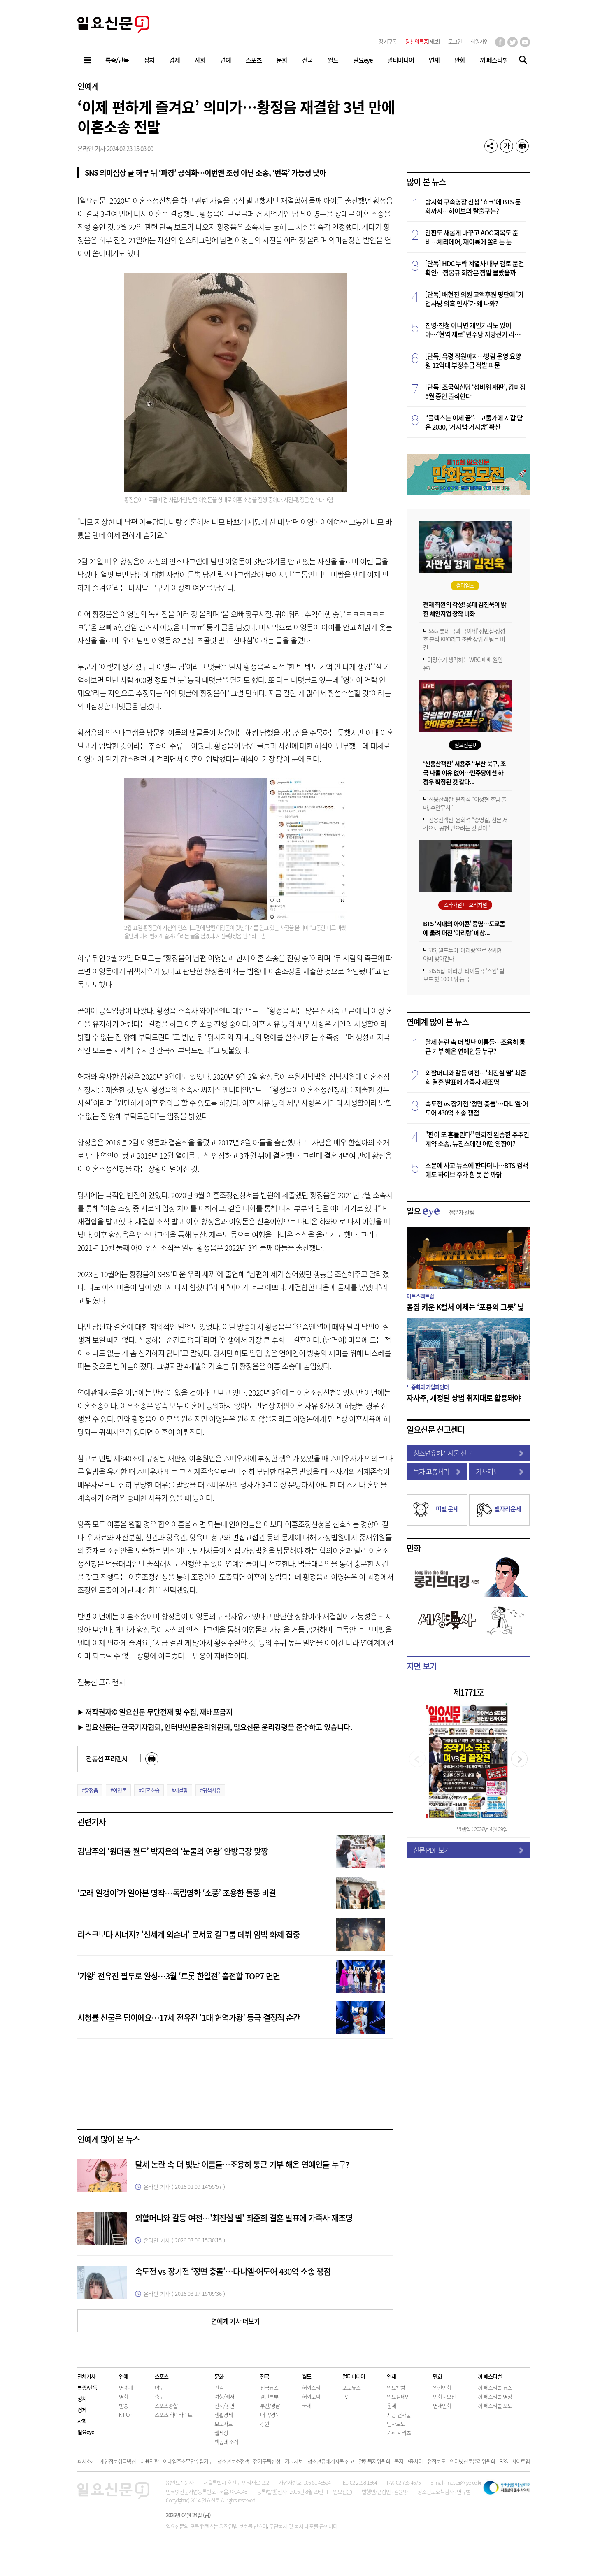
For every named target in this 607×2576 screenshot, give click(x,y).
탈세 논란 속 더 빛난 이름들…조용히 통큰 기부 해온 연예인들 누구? (242, 2164)
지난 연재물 (399, 2414)
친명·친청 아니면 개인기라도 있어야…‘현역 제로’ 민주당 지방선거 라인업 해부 (475, 330)
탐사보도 (396, 2423)
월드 (306, 2376)
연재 (391, 2376)
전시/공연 (224, 2405)
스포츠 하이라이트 (173, 2414)
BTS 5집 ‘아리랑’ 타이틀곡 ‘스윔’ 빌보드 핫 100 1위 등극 (463, 974)
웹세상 (221, 2433)
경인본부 (269, 2396)
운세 (391, 2405)
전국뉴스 (269, 2387)
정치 (81, 2398)
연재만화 (442, 2405)
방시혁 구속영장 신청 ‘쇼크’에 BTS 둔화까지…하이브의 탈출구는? (473, 206)
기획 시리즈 (399, 2433)
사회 (81, 2421)
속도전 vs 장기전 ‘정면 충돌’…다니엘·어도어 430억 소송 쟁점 (232, 2271)
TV (344, 2396)
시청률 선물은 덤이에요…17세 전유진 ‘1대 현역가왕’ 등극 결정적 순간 (188, 2017)
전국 (264, 2376)
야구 (159, 2387)
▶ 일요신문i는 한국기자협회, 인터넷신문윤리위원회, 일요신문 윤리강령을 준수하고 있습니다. (214, 1726)
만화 (414, 1548)
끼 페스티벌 (490, 2376)
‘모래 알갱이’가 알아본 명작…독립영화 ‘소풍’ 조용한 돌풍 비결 (176, 1893)
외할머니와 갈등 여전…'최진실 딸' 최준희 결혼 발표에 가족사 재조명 (243, 2218)
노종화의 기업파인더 (428, 1387)
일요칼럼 (396, 2387)
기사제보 (499, 1471)
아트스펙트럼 (420, 1296)
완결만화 (442, 2387)
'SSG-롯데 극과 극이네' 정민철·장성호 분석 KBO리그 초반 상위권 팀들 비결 (464, 639)
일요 (440, 1211)
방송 (123, 2405)
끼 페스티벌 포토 (495, 2405)
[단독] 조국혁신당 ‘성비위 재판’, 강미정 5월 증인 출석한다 (475, 391)
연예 (123, 2376)
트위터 (512, 42)
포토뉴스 (351, 2387)
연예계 (87, 86)
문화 (218, 2376)
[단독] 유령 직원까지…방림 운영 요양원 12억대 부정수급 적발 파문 (473, 360)
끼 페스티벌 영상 (495, 2396)
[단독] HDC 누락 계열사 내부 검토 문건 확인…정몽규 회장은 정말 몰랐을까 (474, 268)
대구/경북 (270, 2414)
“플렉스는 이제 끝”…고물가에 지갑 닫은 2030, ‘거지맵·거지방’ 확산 (474, 422)
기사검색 (521, 60)
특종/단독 (87, 2387)
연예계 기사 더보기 (235, 2321)
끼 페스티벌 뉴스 (495, 2387)
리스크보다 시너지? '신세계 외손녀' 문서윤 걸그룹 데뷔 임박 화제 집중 (188, 1934)
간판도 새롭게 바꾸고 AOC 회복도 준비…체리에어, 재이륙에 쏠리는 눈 (471, 237)
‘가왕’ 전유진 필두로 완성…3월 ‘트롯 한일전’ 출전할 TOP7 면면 (178, 1976)
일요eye (85, 2432)
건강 (218, 2387)
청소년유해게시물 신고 (468, 1453)
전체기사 (86, 2376)
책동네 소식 (226, 2442)
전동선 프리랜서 (107, 1758)
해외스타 (311, 2387)
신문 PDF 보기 (468, 1850)
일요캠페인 (398, 2396)
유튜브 (525, 42)
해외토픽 (311, 2396)
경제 (81, 2409)
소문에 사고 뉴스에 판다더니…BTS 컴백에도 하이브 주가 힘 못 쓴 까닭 (476, 1170)
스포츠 (161, 2376)
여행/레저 (224, 2396)
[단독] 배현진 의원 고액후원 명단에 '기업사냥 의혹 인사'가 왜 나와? (474, 299)
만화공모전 (444, 2396)
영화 (123, 2396)
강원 (264, 2423)
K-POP (125, 2414)
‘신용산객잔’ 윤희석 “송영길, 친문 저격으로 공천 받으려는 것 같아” (465, 823)
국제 (306, 2405)
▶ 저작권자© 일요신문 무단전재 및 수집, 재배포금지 (155, 1711)
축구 (159, 2396)
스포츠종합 (166, 2405)
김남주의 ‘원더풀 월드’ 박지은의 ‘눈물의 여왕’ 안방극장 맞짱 (172, 1851)
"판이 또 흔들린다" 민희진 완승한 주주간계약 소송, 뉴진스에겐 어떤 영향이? (477, 1139)
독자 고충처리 (437, 1471)
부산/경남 (270, 2405)
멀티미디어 (353, 2376)
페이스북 (500, 42)
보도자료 (223, 2423)
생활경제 (223, 2414)
